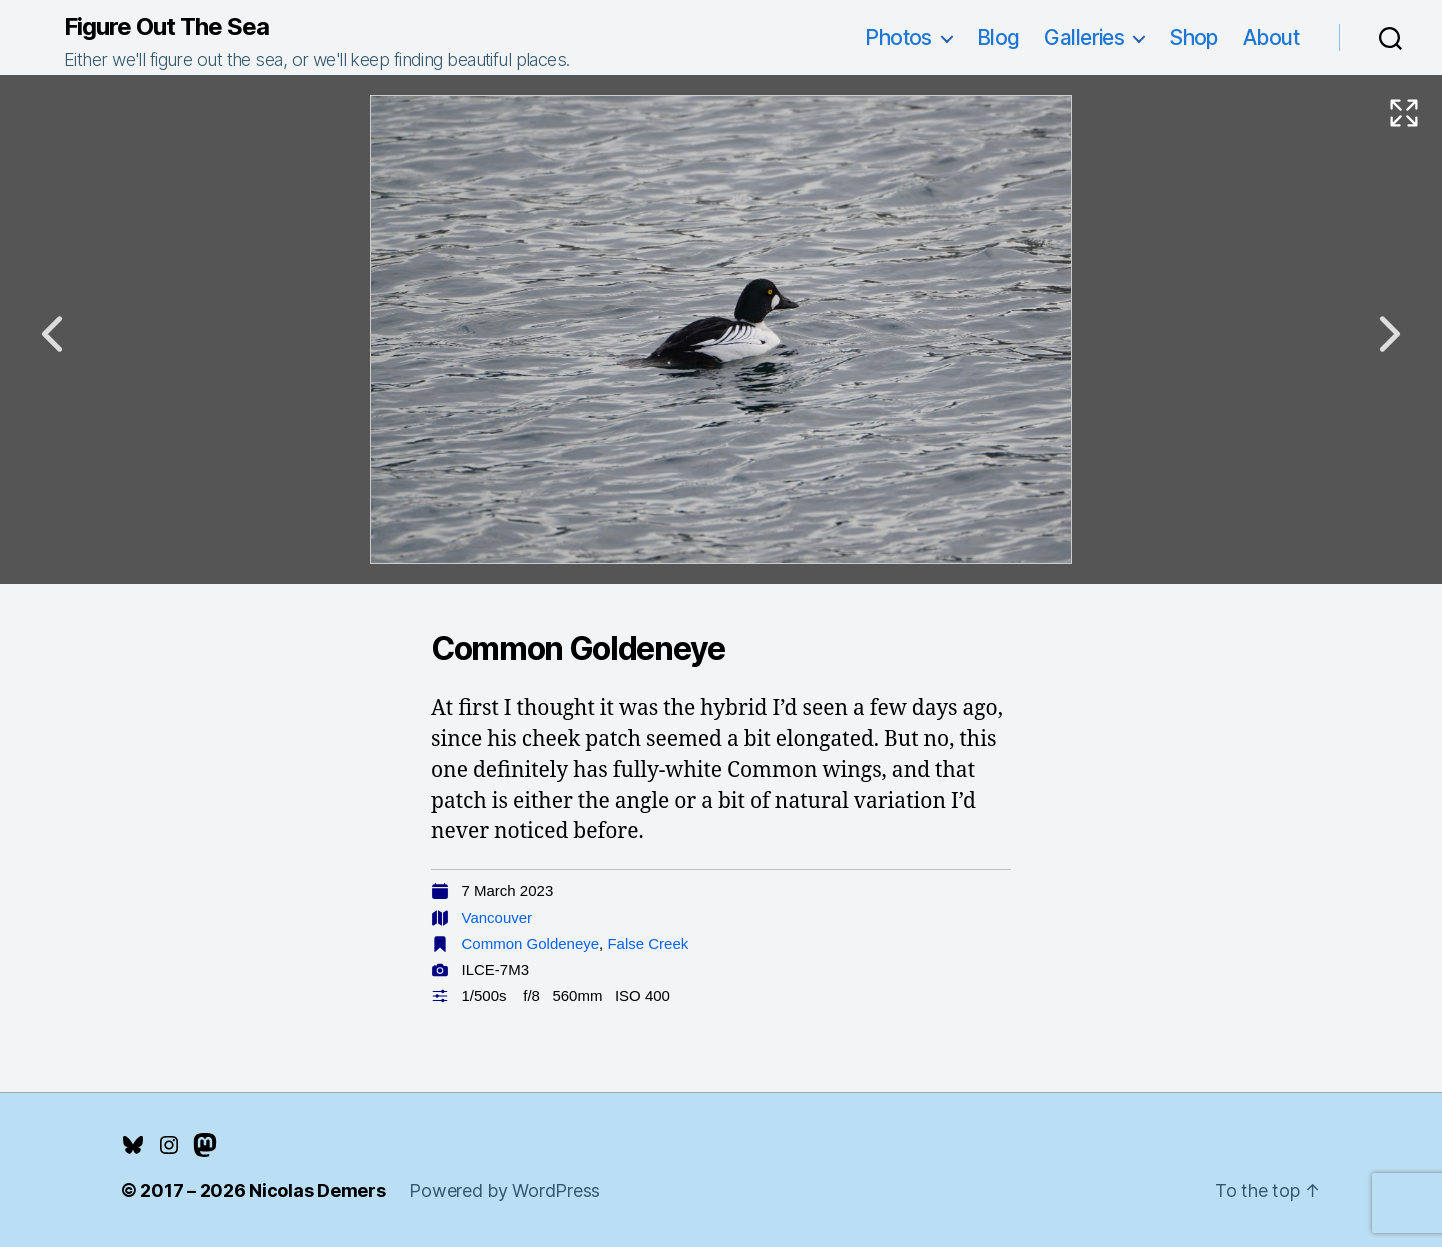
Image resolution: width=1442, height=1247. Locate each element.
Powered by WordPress (504, 1190)
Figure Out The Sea (166, 27)
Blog (998, 37)
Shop (1193, 37)
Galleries (1084, 37)
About (1271, 37)
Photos (898, 37)
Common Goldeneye (531, 943)
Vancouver (497, 917)
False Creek (647, 943)
